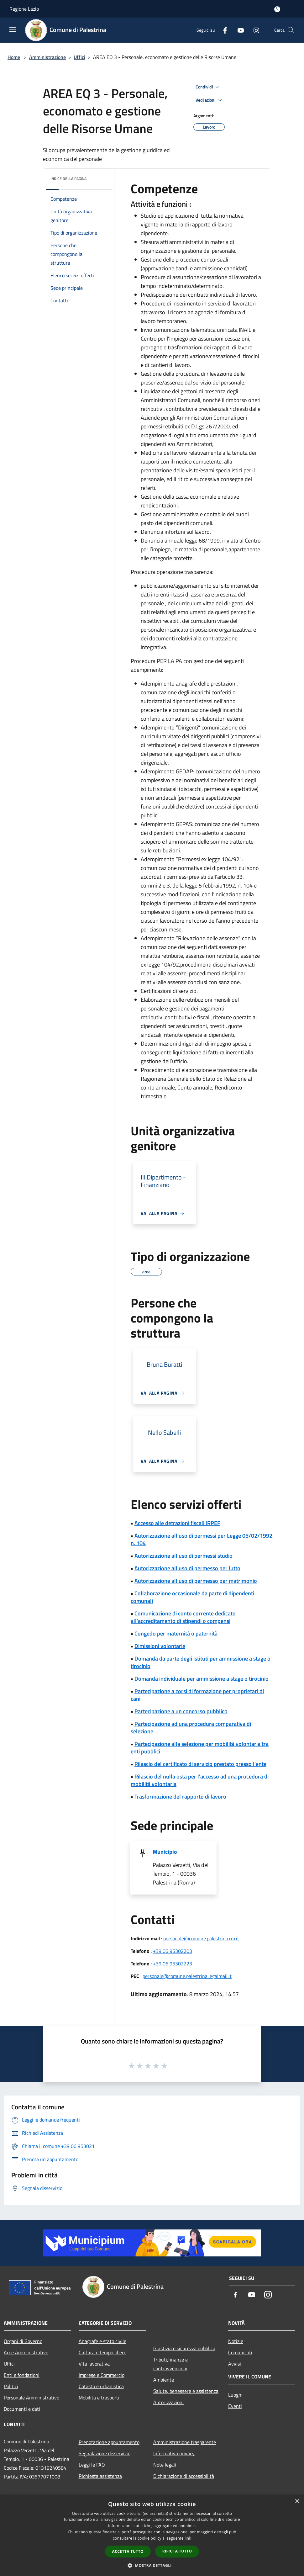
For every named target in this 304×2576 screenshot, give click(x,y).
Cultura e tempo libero (102, 2352)
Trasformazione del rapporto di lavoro (180, 1796)
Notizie (235, 2341)
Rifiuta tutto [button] (177, 2551)
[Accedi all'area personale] (277, 9)
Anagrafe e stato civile (102, 2341)
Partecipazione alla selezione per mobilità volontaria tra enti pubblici (200, 1748)
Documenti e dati (22, 2409)
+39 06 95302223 (172, 1963)
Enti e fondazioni (21, 2375)
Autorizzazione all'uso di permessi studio (183, 1555)
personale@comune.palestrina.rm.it (201, 1938)
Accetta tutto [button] (128, 2551)
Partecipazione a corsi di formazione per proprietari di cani (197, 1695)
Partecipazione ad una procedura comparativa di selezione (191, 1728)
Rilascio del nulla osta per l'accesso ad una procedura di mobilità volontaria (200, 1780)
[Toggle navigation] (12, 29)
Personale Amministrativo (31, 2397)
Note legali (164, 2464)
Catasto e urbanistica (101, 2386)
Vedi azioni (210, 100)
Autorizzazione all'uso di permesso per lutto (187, 1568)
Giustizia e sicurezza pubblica (184, 2348)
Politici (11, 2386)
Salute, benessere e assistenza (185, 2391)
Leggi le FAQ (92, 2464)
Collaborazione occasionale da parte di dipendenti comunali (192, 1597)
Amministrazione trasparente (184, 2442)
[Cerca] (291, 30)
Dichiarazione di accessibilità (183, 2476)
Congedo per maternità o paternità (176, 1633)
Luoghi (235, 2394)
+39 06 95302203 (172, 1951)
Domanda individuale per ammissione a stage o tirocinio (201, 1678)
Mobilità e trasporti (99, 2397)
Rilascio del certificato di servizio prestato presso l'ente (200, 1764)
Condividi (208, 87)
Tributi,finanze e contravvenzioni (170, 2364)
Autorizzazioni (168, 2402)
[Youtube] (238, 30)
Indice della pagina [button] (68, 179)
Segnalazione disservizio (104, 2453)
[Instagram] (254, 30)
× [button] (297, 2501)
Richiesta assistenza (100, 2476)
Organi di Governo (23, 2341)
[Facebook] (222, 30)
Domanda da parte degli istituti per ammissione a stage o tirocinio (200, 1662)
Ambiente (163, 2379)
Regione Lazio (24, 9)
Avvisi (234, 2363)
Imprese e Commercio (101, 2375)
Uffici (79, 57)
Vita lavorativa (94, 2363)
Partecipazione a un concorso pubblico (181, 1711)
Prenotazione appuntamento (109, 2442)
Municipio (165, 1851)
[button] (152, 2565)
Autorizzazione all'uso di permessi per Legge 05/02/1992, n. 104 (202, 1539)
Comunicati (240, 2352)
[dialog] (152, 2535)
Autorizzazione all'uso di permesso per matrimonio (195, 1581)
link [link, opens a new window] (188, 2538)
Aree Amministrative (26, 2352)
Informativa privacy (174, 2453)
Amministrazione (47, 57)
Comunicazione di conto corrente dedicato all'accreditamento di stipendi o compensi (183, 1617)
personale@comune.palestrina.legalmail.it (187, 1976)
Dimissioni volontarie (159, 1646)
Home (14, 57)
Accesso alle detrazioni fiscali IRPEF (177, 1523)
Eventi (235, 2406)
